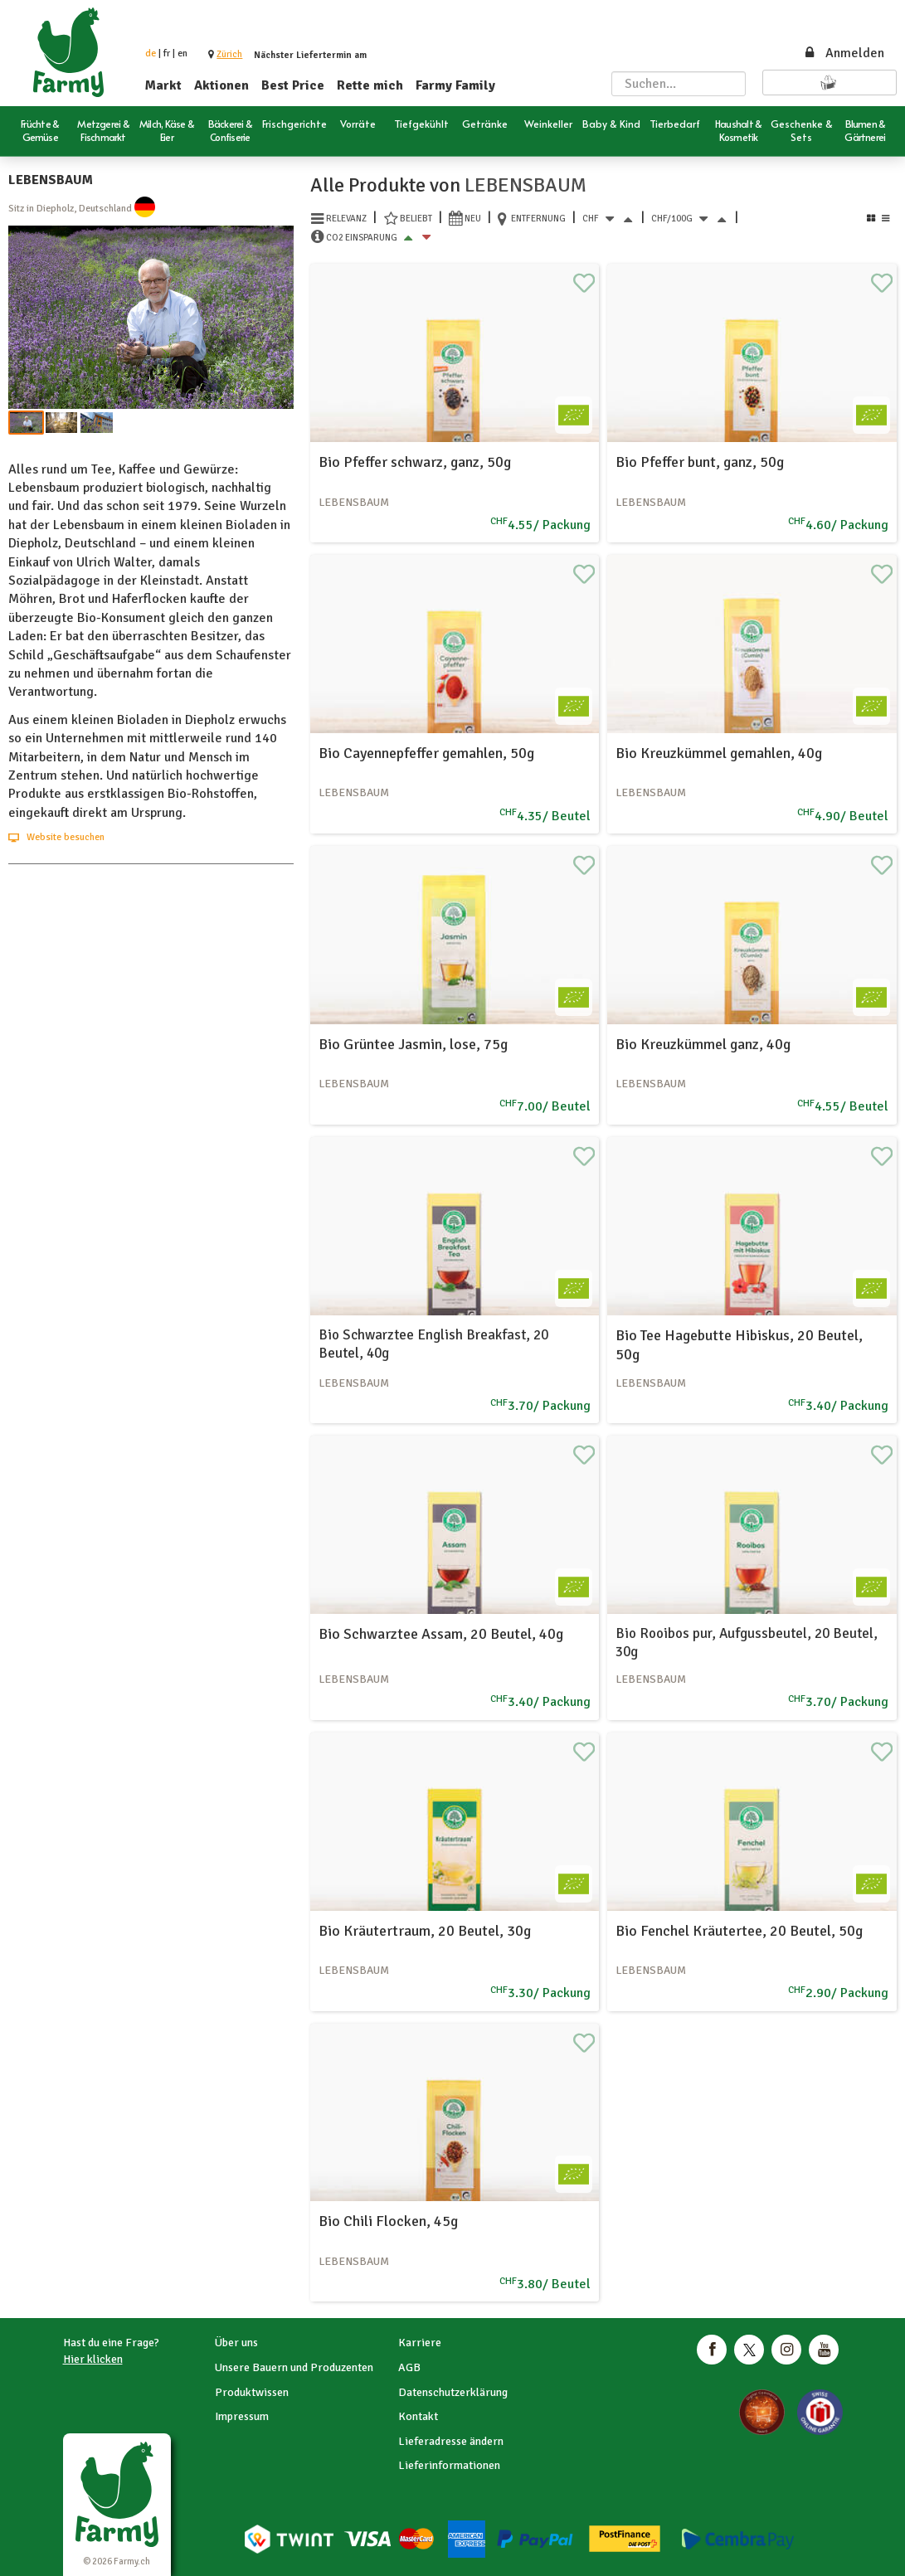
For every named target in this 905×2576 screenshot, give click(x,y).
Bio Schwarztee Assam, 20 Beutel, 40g (441, 1634)
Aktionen (221, 85)
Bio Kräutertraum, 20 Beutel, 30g (425, 1931)
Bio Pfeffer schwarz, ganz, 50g (415, 462)
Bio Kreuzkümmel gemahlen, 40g (718, 753)
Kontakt (418, 2416)
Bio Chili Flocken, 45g (388, 2221)
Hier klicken (93, 2359)
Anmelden (843, 53)
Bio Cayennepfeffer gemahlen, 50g (426, 753)
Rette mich (370, 85)
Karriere (419, 2342)
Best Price (292, 85)
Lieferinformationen (449, 2465)
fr (166, 53)
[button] (229, 54)
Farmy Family (455, 85)
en (182, 53)
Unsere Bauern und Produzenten (294, 2367)
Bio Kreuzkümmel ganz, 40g (703, 1044)
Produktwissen (252, 2392)
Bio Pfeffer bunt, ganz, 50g (699, 462)
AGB (409, 2367)
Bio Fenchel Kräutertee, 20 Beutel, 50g (739, 1931)
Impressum (242, 2416)
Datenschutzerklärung (453, 2392)
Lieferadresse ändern (451, 2441)
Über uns (236, 2342)
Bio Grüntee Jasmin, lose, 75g (413, 1044)
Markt (163, 85)
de (150, 53)
